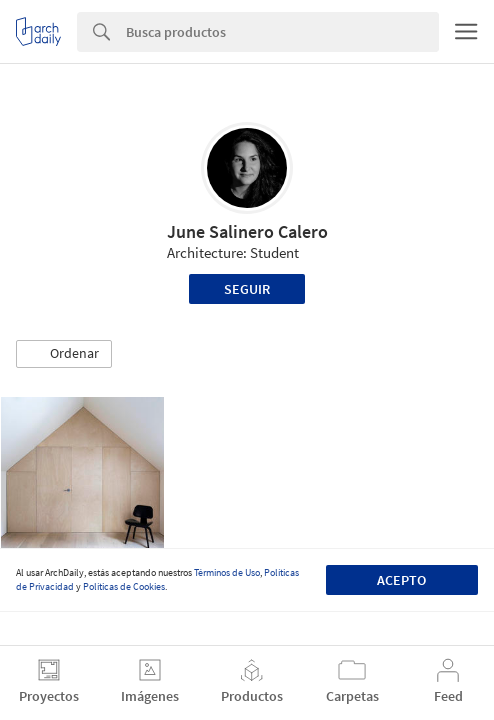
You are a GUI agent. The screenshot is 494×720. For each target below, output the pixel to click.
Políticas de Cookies (124, 586)
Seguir (247, 289)
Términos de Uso (227, 572)
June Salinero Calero (247, 231)
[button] (64, 354)
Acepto (401, 580)
